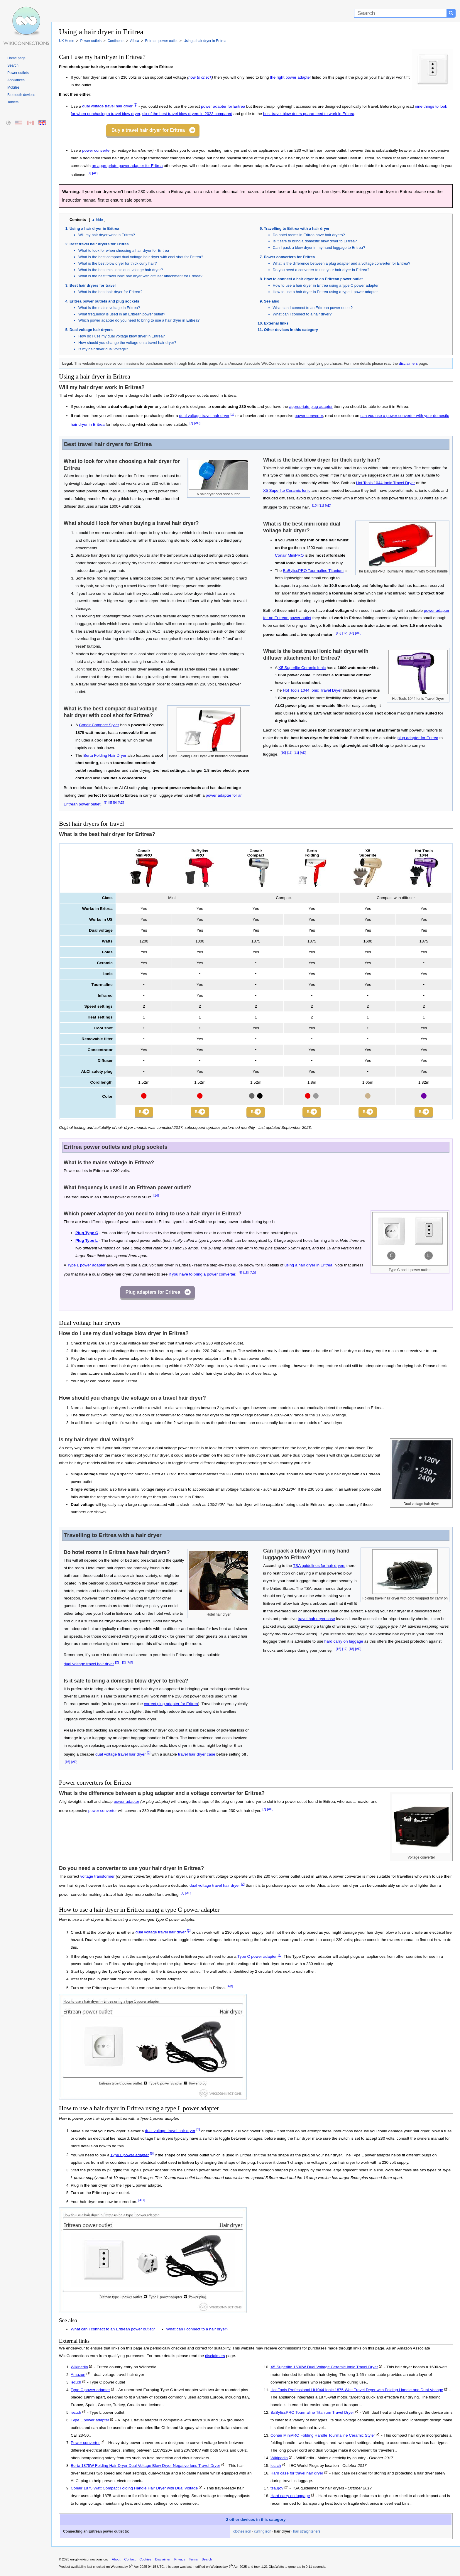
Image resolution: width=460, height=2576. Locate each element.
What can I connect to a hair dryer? (302, 314)
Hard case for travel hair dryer (296, 2474)
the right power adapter (290, 77)
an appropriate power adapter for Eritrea (127, 165)
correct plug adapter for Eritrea (171, 1705)
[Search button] (451, 13)
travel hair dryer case (196, 1756)
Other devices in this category (291, 329)
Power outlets (18, 73)
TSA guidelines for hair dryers (319, 1567)
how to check (200, 77)
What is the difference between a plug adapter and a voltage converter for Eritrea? (341, 263)
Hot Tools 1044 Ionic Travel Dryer (385, 483)
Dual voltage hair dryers (91, 329)
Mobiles (13, 87)
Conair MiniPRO (289, 555)
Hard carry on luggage (290, 2497)
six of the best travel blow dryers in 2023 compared (187, 114)
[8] (105, 802)
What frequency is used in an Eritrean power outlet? (121, 314)
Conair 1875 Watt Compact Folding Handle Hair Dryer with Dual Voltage (134, 2490)
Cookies (145, 2561)
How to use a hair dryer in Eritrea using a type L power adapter (325, 292)
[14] (156, 1197)
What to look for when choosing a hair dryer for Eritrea (123, 250)
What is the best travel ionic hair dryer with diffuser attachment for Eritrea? (140, 276)
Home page (16, 58)
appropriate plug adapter (311, 406)
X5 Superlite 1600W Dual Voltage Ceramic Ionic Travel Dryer (324, 2368)
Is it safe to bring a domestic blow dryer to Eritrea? (315, 241)
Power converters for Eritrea (289, 257)
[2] (136, 105)
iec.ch (76, 2383)
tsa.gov (276, 2490)
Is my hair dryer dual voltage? (103, 349)
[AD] (95, 173)
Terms (193, 2561)
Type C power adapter (257, 1958)
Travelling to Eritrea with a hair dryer (297, 228)
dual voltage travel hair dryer (107, 106)
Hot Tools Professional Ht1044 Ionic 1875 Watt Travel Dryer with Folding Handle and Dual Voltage (356, 2391)
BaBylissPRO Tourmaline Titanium (313, 570)
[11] (321, 505)
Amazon (78, 2376)
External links (276, 323)
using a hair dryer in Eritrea (308, 1267)
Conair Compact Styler (99, 725)
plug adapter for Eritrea (418, 738)
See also (271, 301)
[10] (314, 505)
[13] (351, 633)
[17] (345, 1650)
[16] (67, 1763)
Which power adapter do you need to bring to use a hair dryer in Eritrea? (138, 320)
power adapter (126, 1803)
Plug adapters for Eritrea (153, 1293)
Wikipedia (79, 2368)
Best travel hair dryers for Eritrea (99, 244)
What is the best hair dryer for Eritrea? (110, 292)
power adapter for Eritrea (223, 106)
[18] (351, 1650)
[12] (338, 633)
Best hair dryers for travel (93, 285)
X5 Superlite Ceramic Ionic (286, 490)
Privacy (179, 2561)
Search (12, 65)
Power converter (85, 2444)
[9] (115, 802)
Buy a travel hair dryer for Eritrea (148, 130)
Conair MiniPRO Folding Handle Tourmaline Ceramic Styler (322, 2437)
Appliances (16, 80)
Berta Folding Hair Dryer (104, 755)
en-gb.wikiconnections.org (89, 2561)
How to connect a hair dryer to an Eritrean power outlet (313, 279)
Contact (130, 2561)
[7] (89, 173)
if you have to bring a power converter (202, 1275)
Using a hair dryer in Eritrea (94, 228)
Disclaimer (162, 2561)
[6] (240, 1274)
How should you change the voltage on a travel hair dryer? (127, 342)
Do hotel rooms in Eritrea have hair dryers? (309, 235)
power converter (96, 150)
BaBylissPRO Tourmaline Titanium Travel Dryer (312, 2414)
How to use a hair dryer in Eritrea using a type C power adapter (326, 285)
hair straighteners (306, 2533)
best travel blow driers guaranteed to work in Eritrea (308, 114)
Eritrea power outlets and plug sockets (104, 301)
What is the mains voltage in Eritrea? (109, 307)
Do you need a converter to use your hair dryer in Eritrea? (321, 270)
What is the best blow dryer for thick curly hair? (117, 263)
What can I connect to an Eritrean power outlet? (313, 307)
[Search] (400, 13)
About (116, 2561)
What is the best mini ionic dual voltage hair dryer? (120, 270)
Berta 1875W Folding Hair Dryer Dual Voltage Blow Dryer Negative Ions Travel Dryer (145, 2467)
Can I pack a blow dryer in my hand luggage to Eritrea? (319, 247)
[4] (280, 1956)
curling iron (262, 2533)
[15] (245, 1274)
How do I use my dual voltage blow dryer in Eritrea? (121, 336)
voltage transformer (97, 1878)
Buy (139, 1112)
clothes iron (242, 2533)
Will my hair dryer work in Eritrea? (106, 235)
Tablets (12, 102)
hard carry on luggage (343, 1643)
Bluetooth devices (21, 95)
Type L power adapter (86, 1267)
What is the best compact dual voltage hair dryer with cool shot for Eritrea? (140, 257)
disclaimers (408, 363)
